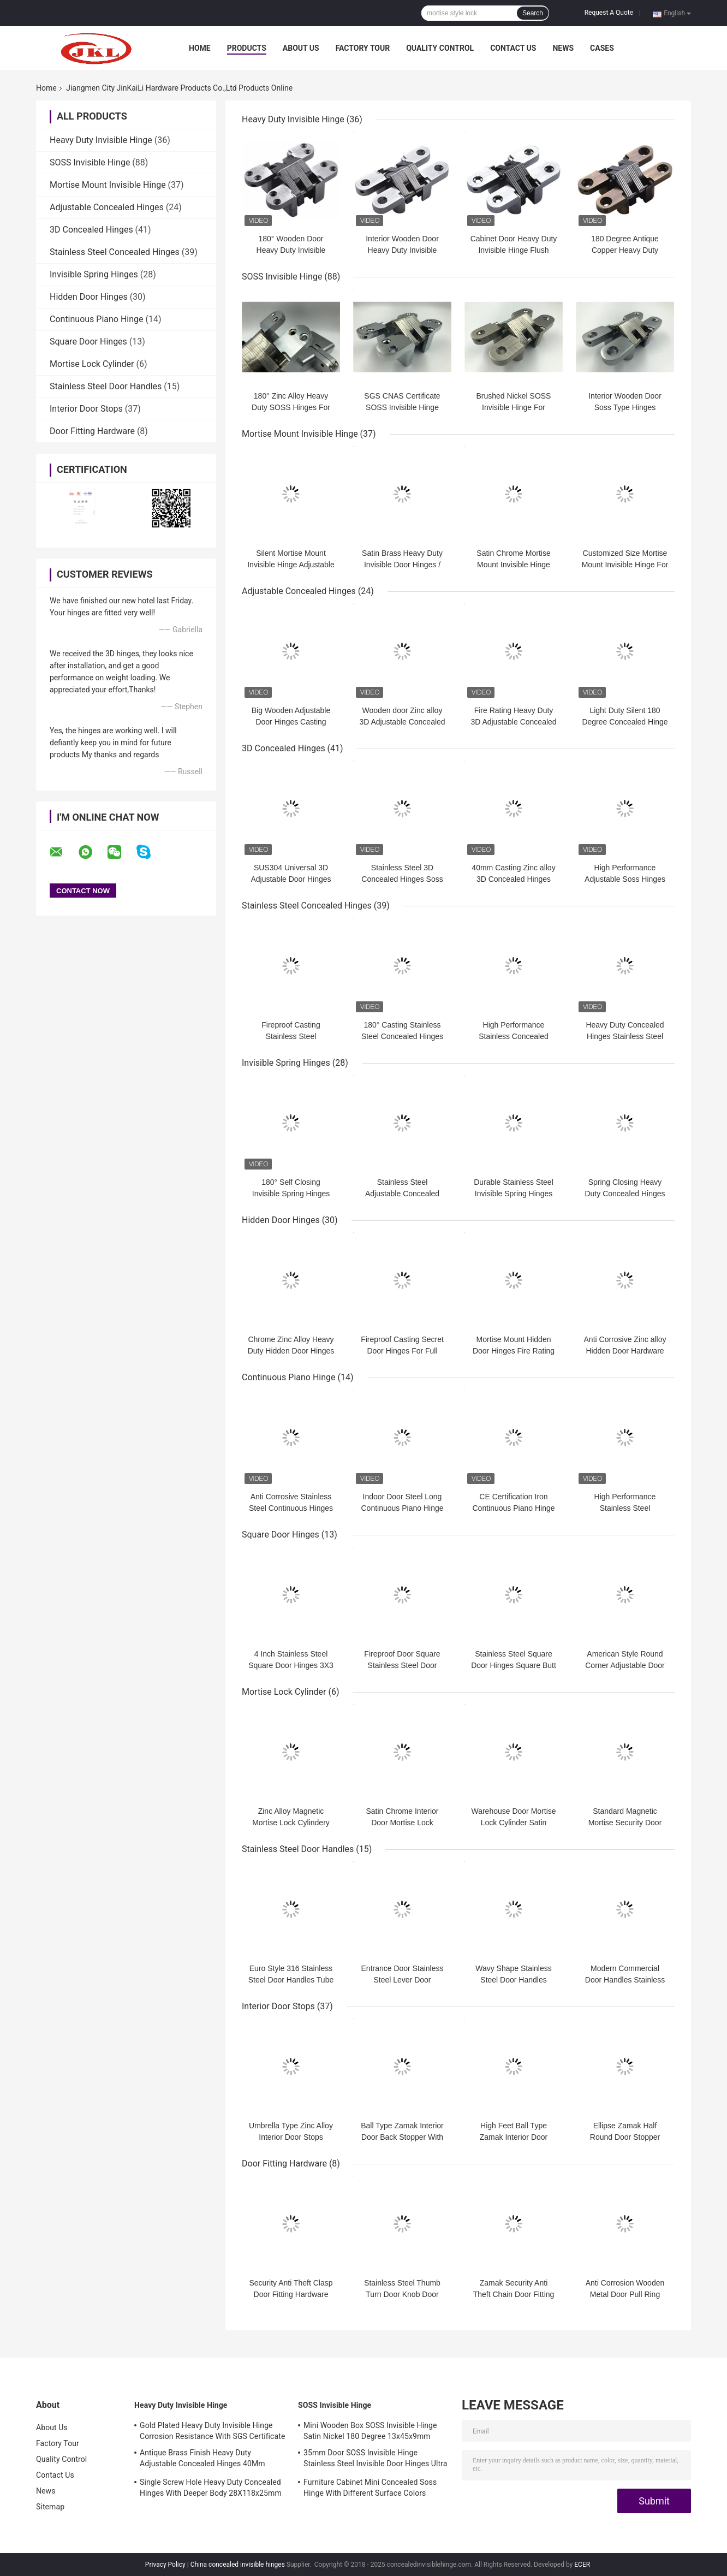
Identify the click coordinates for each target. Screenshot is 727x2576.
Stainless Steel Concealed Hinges (115, 252)
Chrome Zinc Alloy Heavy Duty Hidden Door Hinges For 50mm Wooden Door (291, 1351)
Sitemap (50, 2506)
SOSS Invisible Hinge (90, 162)
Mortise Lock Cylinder (92, 364)
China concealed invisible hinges (237, 2564)
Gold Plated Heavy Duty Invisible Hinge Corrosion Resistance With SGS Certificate (212, 2431)
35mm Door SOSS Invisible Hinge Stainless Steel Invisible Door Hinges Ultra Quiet (375, 2459)
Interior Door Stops (86, 408)
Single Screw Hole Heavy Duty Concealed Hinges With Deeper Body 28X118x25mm (211, 2487)
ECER (582, 2564)
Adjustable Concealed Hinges (107, 207)
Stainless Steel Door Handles (106, 386)
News (563, 48)
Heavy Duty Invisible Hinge (101, 140)
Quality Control (440, 48)
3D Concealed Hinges (91, 229)
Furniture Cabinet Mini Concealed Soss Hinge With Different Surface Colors (370, 2487)
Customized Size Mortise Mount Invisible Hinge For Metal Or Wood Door (625, 564)
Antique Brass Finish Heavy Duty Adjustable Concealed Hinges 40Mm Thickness (202, 2459)
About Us (301, 48)
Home (200, 48)
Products (246, 48)
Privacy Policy (165, 2564)
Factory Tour (363, 48)
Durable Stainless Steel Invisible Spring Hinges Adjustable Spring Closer (514, 1193)
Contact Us (513, 48)
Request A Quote (609, 12)
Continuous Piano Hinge (97, 319)
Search (532, 13)
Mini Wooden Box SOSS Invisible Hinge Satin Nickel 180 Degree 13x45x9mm (370, 2431)
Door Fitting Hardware (92, 431)
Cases (602, 48)
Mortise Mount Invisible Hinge (108, 185)
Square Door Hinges (88, 341)
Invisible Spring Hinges (94, 274)
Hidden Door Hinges (89, 297)
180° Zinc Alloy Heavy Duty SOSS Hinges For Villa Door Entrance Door (291, 407)
